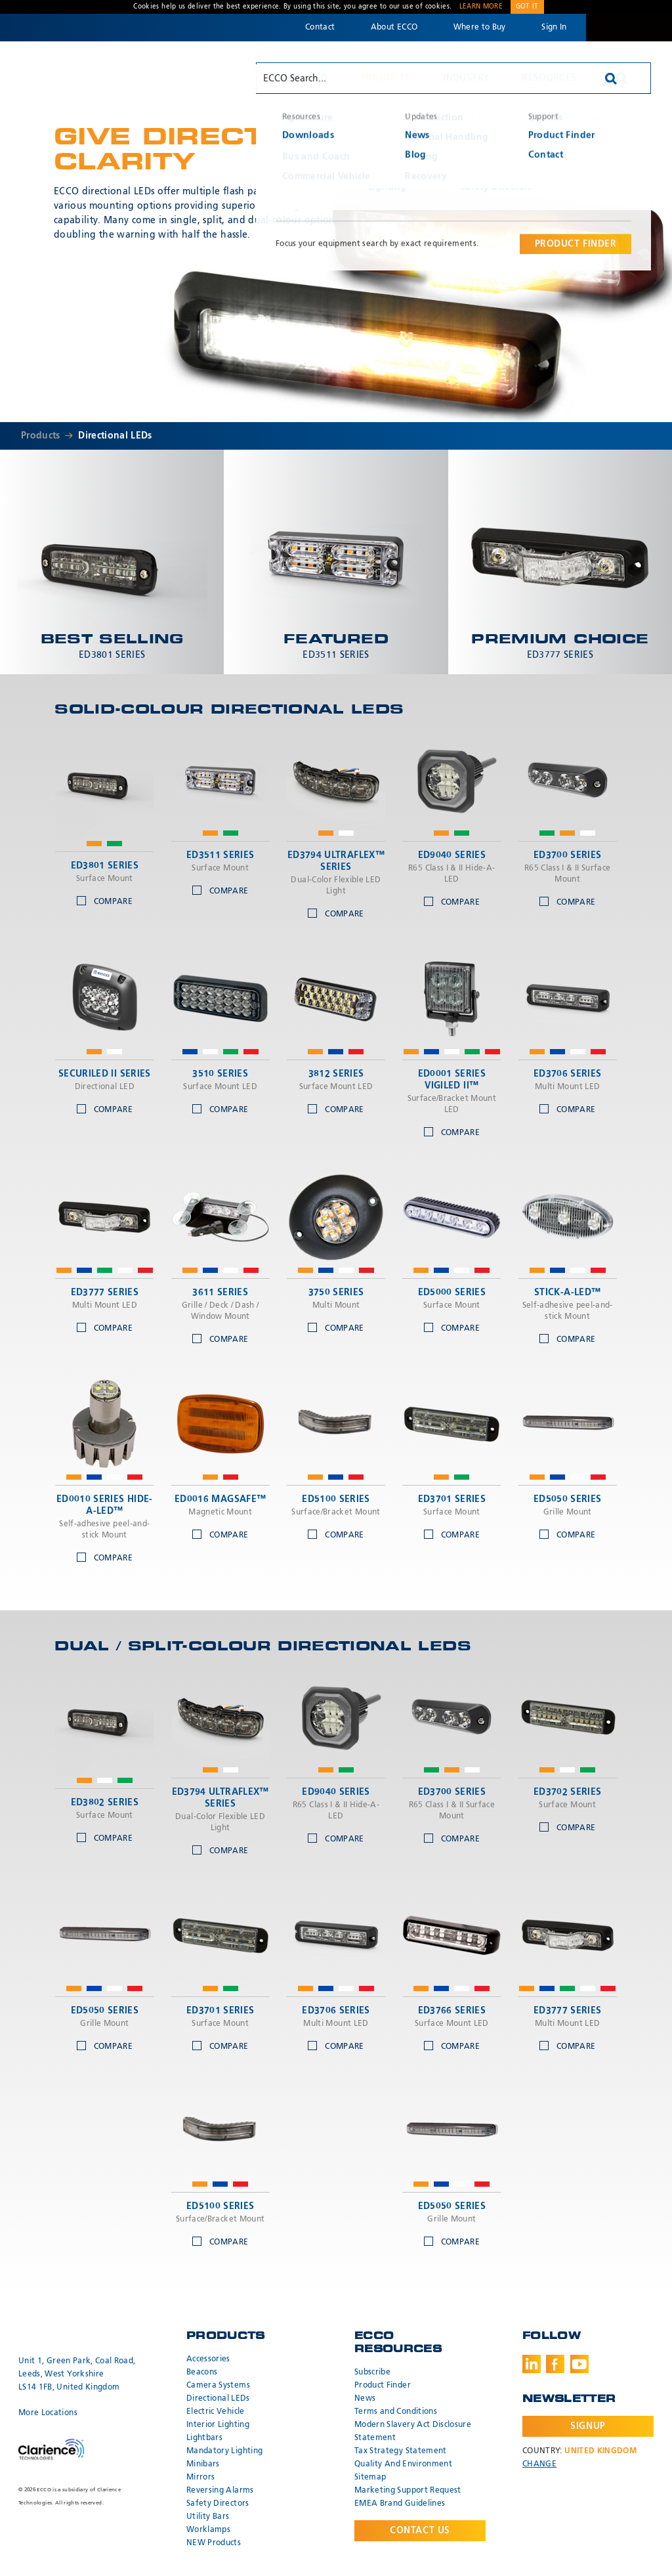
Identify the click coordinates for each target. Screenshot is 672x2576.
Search (621, 78)
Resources (549, 78)
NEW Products (213, 2543)
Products (386, 78)
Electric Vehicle (215, 2412)
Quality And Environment (403, 2464)
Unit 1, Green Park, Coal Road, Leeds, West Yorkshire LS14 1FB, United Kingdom (77, 2374)
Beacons (201, 2372)
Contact (320, 28)
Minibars (203, 2464)
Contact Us (420, 2530)
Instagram (603, 2364)
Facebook (555, 2364)
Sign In (553, 28)
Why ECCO (303, 78)
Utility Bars (207, 2517)
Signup (587, 2426)
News (364, 2399)
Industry (466, 78)
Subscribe (372, 2372)
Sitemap (370, 2477)
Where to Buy (479, 28)
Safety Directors (217, 2504)
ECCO (83, 77)
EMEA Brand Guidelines (399, 2504)
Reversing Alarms (220, 2491)
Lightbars (204, 2438)
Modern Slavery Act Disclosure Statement (412, 2431)
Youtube (579, 2364)
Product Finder (382, 2386)
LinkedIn (531, 2364)
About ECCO (394, 28)
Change (539, 2464)
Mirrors (200, 2477)
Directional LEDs (115, 435)
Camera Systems (218, 2386)
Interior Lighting (217, 2425)
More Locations (47, 2413)
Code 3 (629, 28)
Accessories (208, 2359)
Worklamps (208, 2530)
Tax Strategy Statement (400, 2451)
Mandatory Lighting (224, 2451)
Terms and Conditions (395, 2412)
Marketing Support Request (407, 2491)
